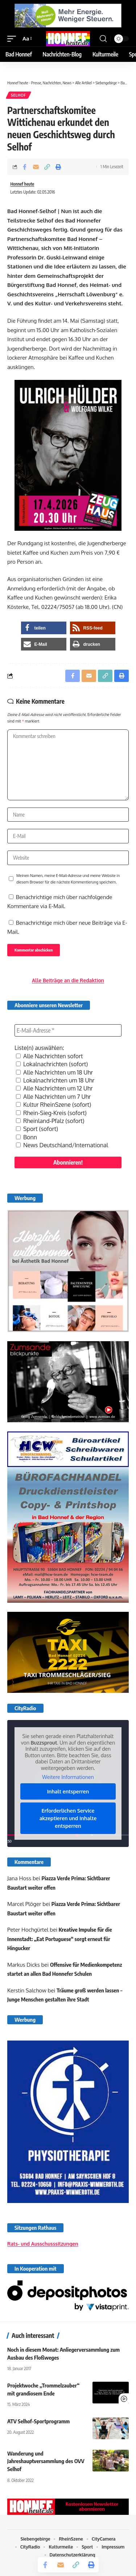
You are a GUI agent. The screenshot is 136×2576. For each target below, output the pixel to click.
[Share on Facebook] (25, 167)
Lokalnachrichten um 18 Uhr (55, 1080)
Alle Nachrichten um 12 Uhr (54, 1088)
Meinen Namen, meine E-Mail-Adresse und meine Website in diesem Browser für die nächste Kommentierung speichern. (68, 878)
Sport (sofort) (37, 1128)
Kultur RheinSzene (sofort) (53, 1104)
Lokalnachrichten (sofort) (52, 1064)
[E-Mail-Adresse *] (68, 1030)
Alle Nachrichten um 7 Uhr (53, 1096)
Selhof (18, 95)
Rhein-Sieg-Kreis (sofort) (51, 1113)
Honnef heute (22, 184)
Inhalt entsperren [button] (68, 1791)
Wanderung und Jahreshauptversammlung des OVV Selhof (46, 2461)
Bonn (26, 1137)
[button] (13, 38)
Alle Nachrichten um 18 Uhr (54, 1072)
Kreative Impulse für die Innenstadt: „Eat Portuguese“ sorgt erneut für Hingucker (59, 1938)
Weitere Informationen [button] (68, 1777)
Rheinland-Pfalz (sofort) (50, 1120)
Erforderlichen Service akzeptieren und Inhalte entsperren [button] (68, 1818)
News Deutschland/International (62, 1145)
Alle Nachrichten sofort (49, 1056)
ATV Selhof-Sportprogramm (38, 2421)
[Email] (36, 167)
